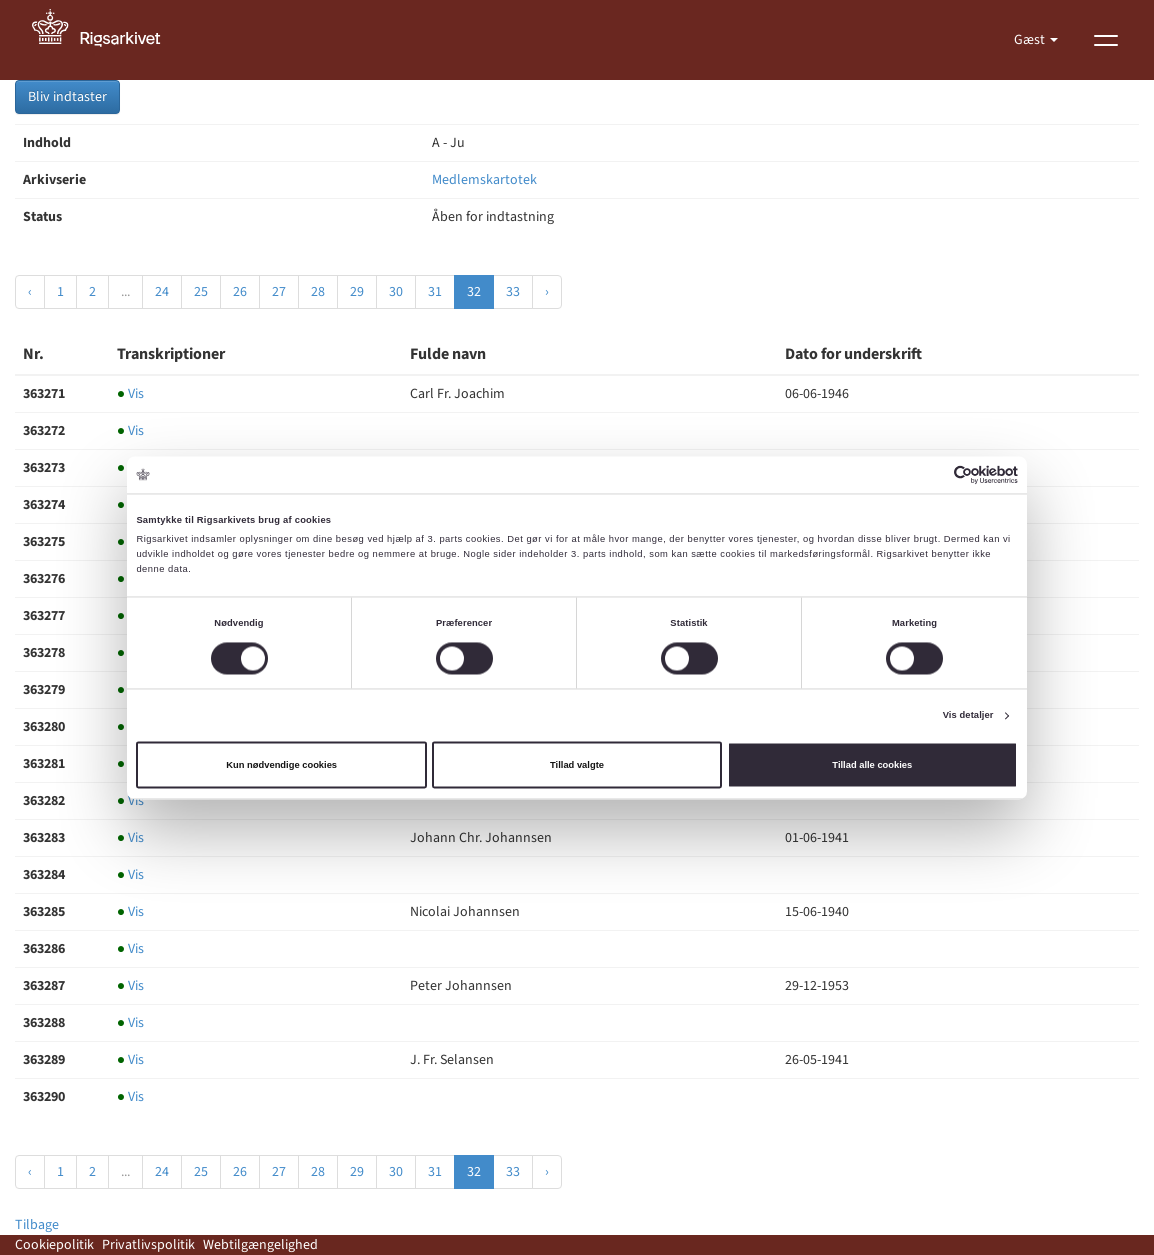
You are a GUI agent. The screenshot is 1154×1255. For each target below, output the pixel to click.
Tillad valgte (577, 765)
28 (318, 292)
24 (162, 292)
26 (240, 292)
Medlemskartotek (484, 180)
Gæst (1031, 40)
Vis (130, 394)
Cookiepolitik (54, 1245)
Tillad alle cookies (872, 765)
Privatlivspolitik (148, 1245)
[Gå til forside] (107, 40)
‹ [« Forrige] (30, 292)
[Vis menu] (1106, 40)
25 (201, 292)
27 (279, 292)
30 (396, 292)
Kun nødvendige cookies (281, 765)
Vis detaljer (968, 716)
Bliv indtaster (67, 97)
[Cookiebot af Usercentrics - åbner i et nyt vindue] (930, 474)
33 (513, 292)
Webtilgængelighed (260, 1245)
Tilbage (37, 1225)
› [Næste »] (547, 292)
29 (357, 292)
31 (435, 292)
